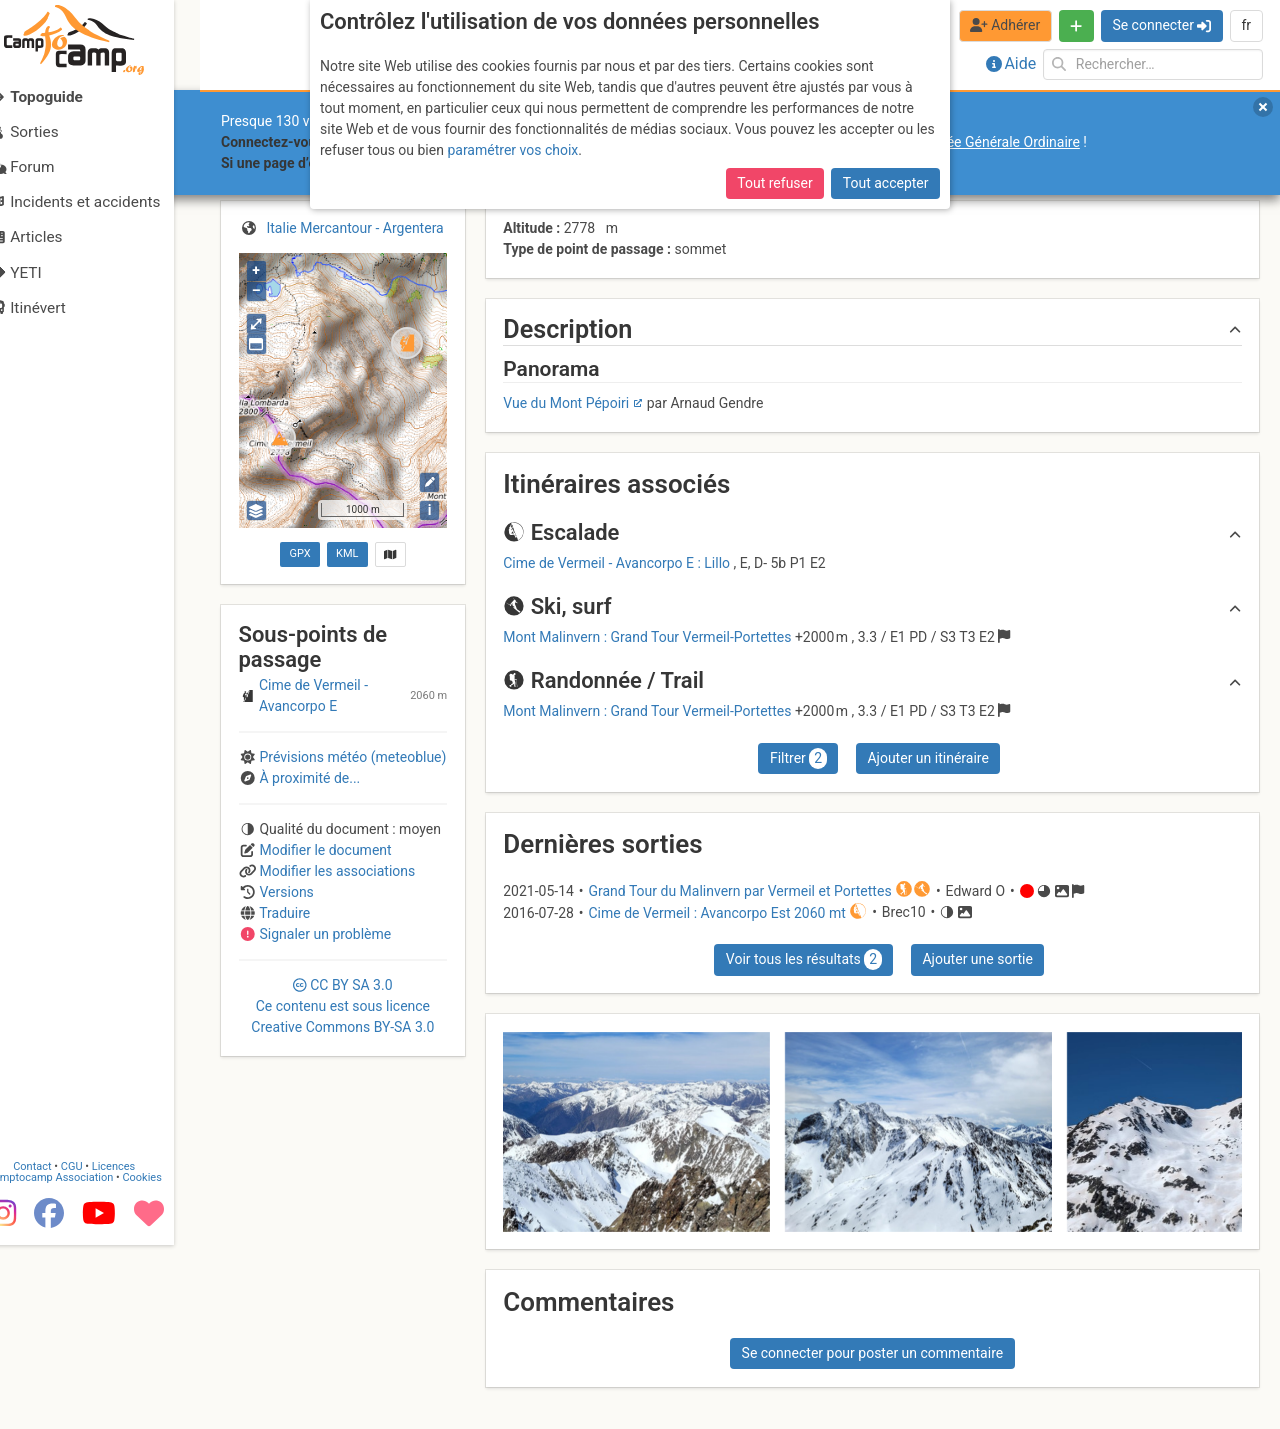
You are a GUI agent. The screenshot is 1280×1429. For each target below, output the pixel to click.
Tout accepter (886, 183)
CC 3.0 (342, 1006)
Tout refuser (774, 183)
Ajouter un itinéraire (927, 758)
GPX (299, 553)
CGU (98, 1351)
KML (347, 553)
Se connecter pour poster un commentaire (873, 1353)
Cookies (167, 1362)
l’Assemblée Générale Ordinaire (983, 142)
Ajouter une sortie (977, 959)
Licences (139, 1351)
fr (1246, 25)
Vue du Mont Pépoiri (566, 403)
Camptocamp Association (75, 1362)
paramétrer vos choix (512, 150)
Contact (58, 1351)
